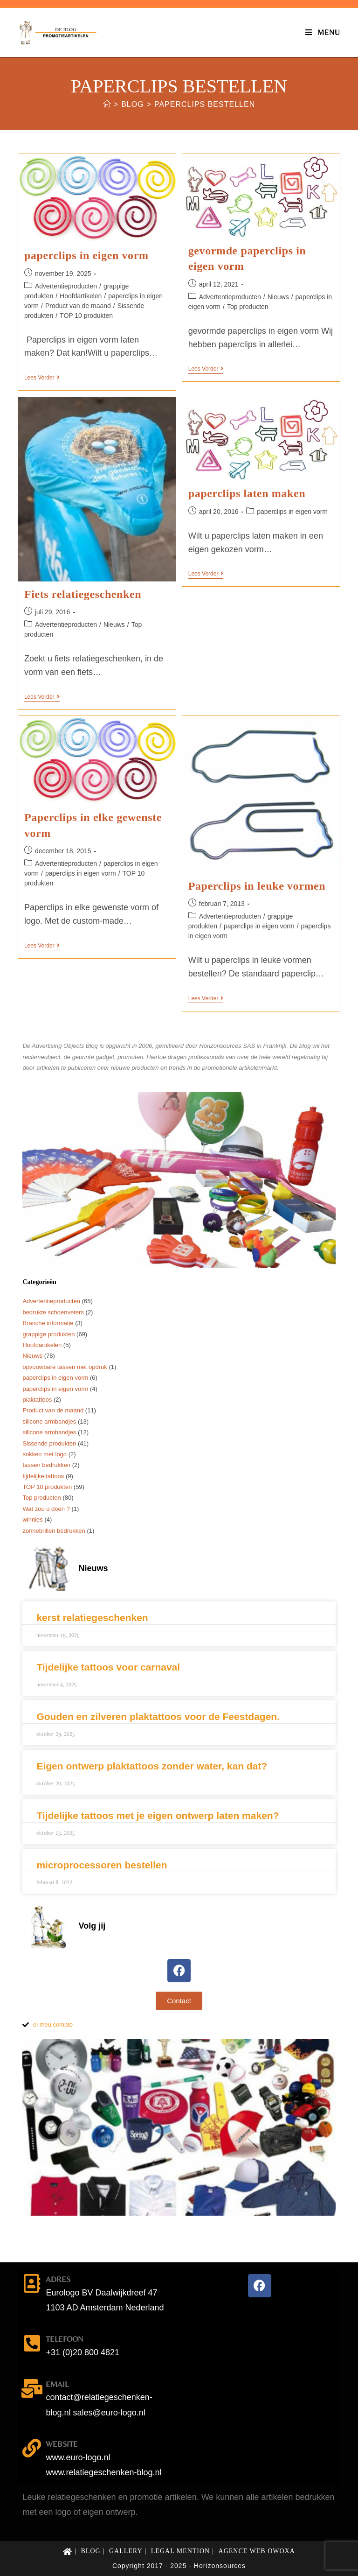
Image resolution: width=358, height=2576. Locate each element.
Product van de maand (78, 305)
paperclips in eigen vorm (86, 255)
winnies (32, 1519)
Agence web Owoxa (257, 2551)
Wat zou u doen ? (45, 1508)
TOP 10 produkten (86, 315)
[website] (31, 2448)
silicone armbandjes (49, 1421)
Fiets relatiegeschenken (82, 594)
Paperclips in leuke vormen (256, 886)
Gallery (126, 2551)
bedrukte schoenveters (53, 1312)
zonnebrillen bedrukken (53, 1530)
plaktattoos (37, 1399)
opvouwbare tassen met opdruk (64, 1366)
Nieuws (278, 297)
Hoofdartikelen (81, 296)
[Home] (107, 104)
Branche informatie (47, 1323)
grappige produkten (48, 1334)
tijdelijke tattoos (43, 1476)
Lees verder (42, 377)
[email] (31, 2388)
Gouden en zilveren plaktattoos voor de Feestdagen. (158, 1716)
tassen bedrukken (46, 1464)
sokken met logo (44, 1454)
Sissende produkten (49, 1443)
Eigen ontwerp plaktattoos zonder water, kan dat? (151, 1766)
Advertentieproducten (66, 286)
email (57, 2384)
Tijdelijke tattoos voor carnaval (108, 1667)
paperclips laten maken (246, 493)
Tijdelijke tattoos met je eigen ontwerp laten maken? (157, 1815)
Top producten (247, 306)
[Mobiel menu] (322, 32)
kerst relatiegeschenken (92, 1617)
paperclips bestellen (204, 104)
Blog (91, 2551)
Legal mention (180, 2551)
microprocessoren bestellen (101, 1865)
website (62, 2444)
